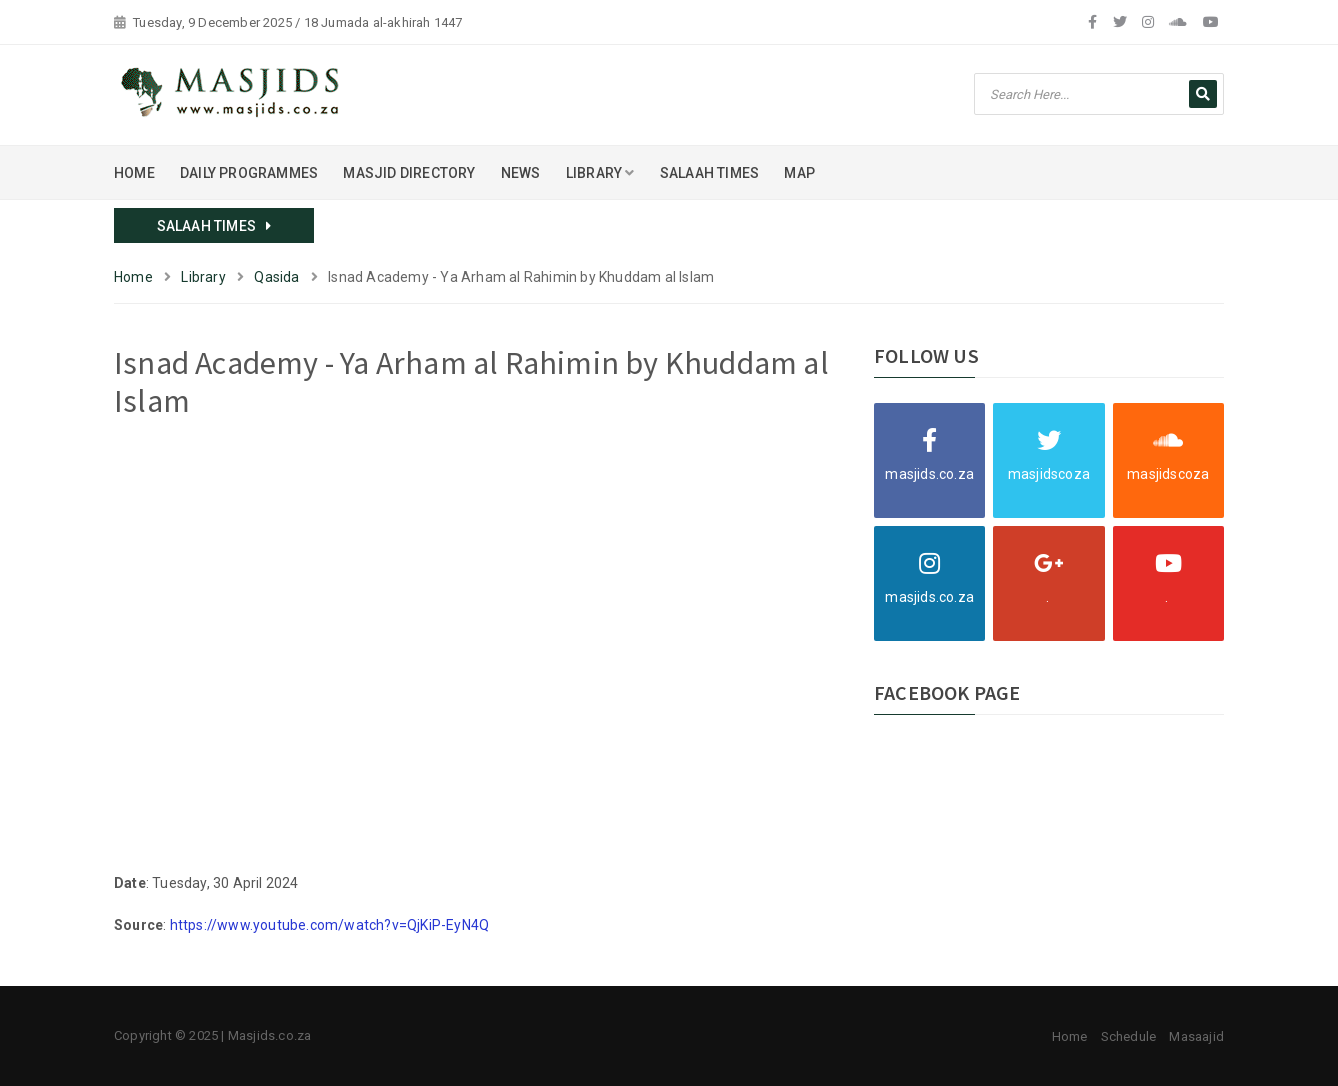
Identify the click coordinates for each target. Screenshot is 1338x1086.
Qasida (276, 277)
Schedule (1129, 1036)
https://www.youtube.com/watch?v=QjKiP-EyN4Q (330, 925)
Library (203, 277)
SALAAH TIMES (709, 173)
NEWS (521, 173)
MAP (799, 173)
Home (133, 277)
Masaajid (1196, 1036)
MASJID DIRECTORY (409, 173)
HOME (134, 173)
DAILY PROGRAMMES (249, 173)
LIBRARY (600, 173)
